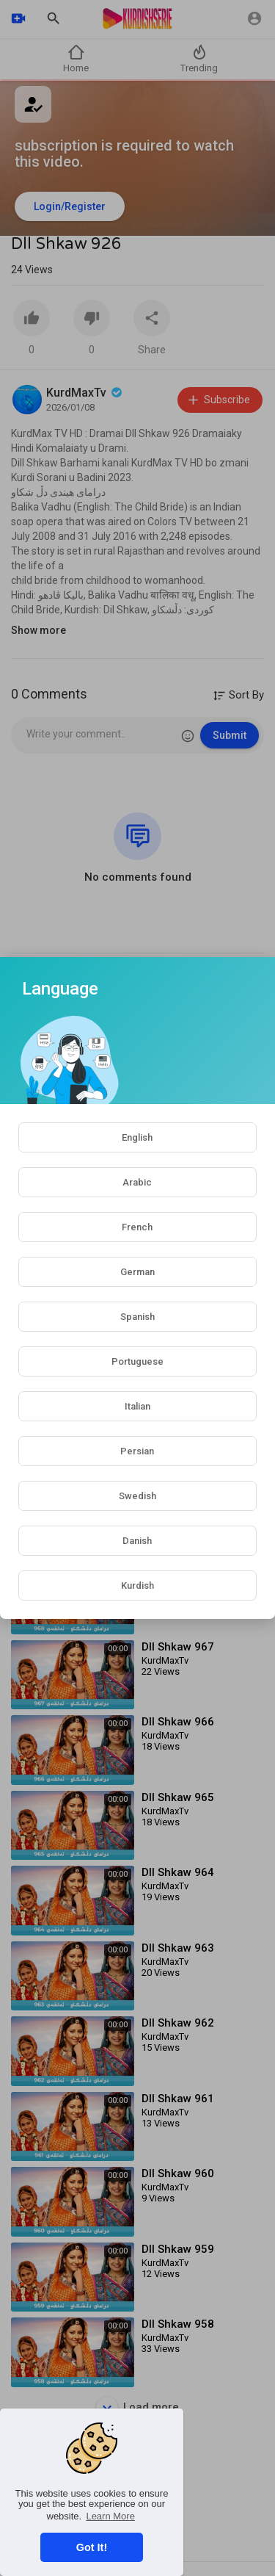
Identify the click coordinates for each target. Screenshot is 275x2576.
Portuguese (137, 1361)
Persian (137, 1451)
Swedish (137, 1495)
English (137, 1137)
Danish (137, 1540)
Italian (137, 1406)
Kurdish (137, 1585)
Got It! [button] (91, 2547)
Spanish (137, 1316)
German (137, 1271)
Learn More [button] (110, 2516)
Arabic (137, 1182)
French (137, 1227)
